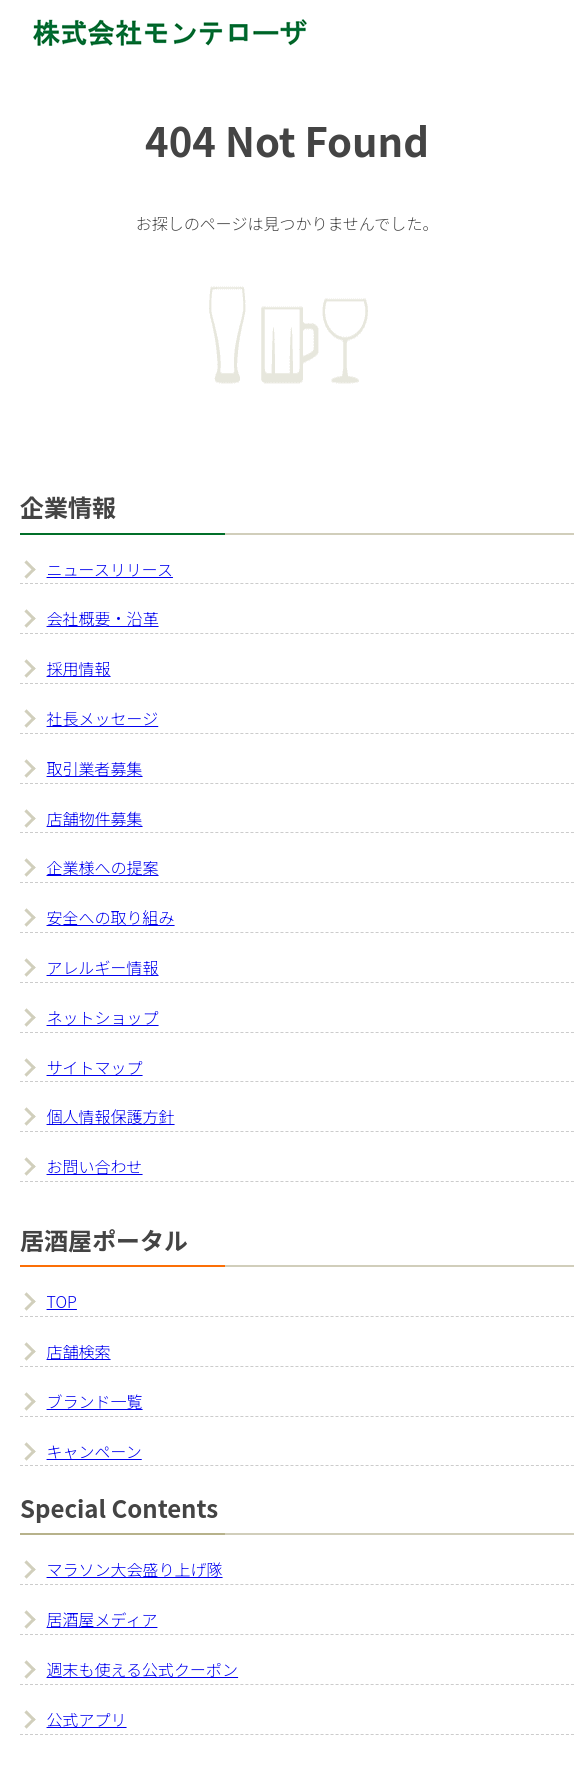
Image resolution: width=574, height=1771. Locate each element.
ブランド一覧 (95, 1401)
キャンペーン (94, 1451)
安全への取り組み (111, 917)
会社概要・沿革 (103, 618)
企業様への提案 (103, 867)
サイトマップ (95, 1067)
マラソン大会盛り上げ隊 (135, 1569)
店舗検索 (79, 1351)
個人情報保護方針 (111, 1116)
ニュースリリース (110, 569)
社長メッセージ (103, 718)
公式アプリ (87, 1719)
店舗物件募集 (95, 818)
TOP (62, 1301)
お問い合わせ (95, 1166)
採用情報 (79, 668)
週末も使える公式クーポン (143, 1669)
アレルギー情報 (103, 967)
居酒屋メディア (102, 1619)
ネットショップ (103, 1017)
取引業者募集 (95, 768)
